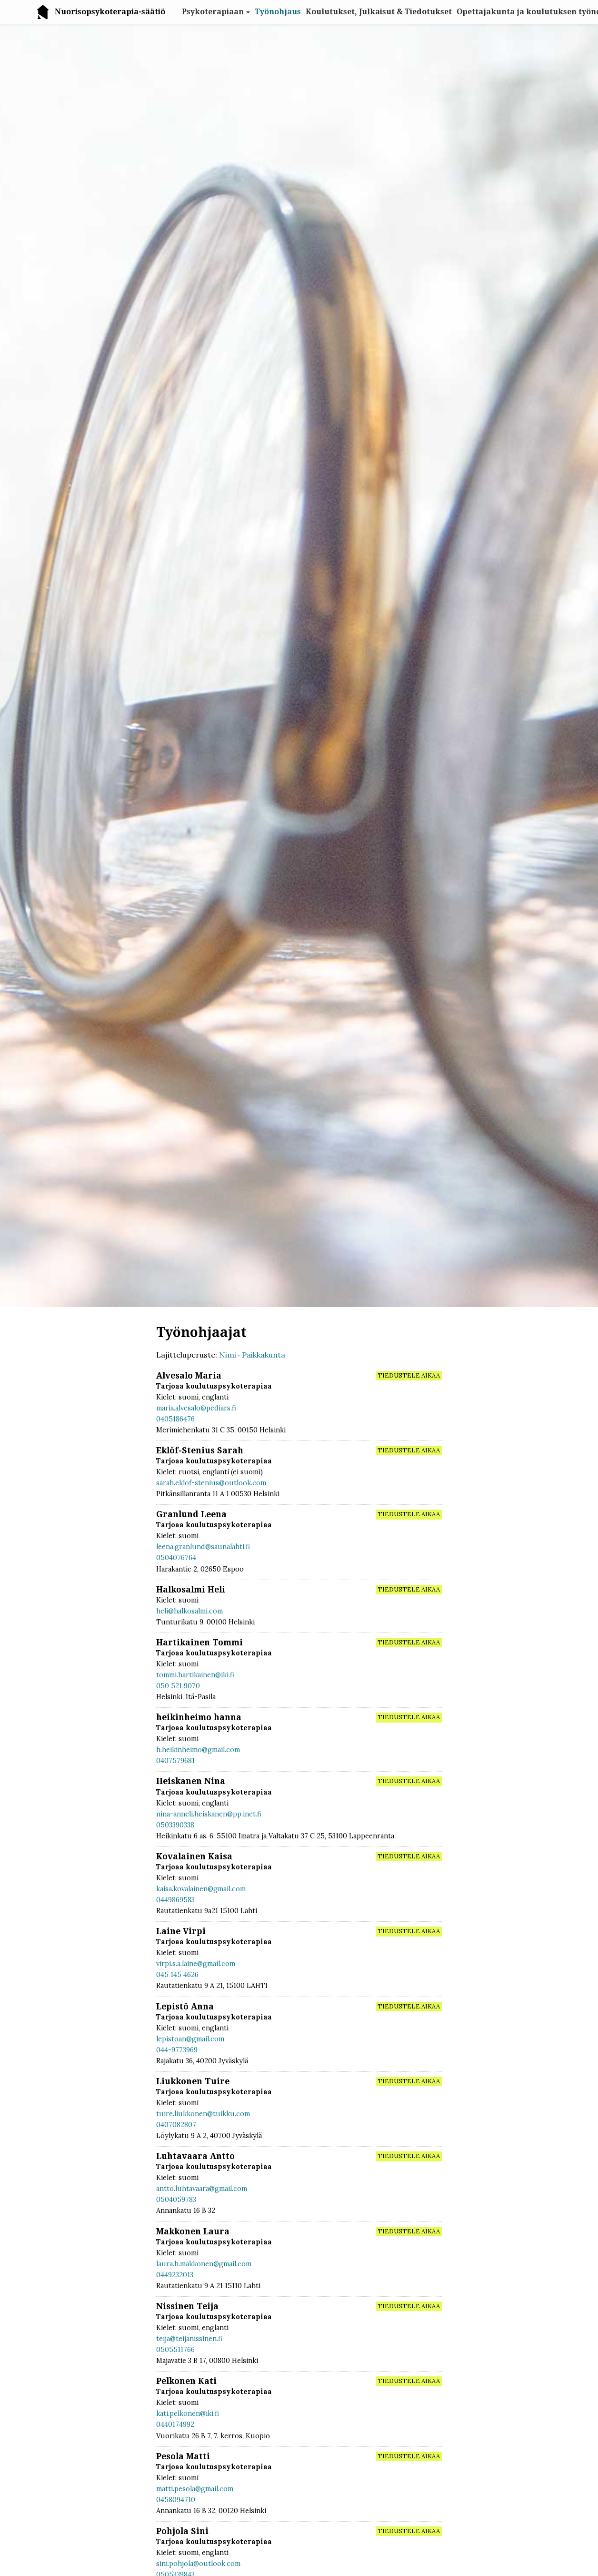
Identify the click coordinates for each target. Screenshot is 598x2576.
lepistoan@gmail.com (190, 2039)
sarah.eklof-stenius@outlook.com (211, 1483)
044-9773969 (177, 2050)
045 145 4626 (177, 1974)
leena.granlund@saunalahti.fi (203, 1546)
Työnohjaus (278, 11)
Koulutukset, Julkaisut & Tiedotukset (379, 11)
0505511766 (175, 2349)
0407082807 (176, 2124)
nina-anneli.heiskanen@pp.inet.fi (208, 1814)
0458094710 (175, 2499)
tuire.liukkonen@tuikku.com (203, 2113)
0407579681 (175, 1760)
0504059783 (176, 2199)
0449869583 (175, 1900)
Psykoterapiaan (213, 11)
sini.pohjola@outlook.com (198, 2563)
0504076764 (176, 1557)
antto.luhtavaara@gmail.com (201, 2188)
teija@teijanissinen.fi (189, 2338)
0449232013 (174, 2275)
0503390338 (175, 1825)
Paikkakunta (263, 1354)
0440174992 (175, 2424)
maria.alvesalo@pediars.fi (196, 1408)
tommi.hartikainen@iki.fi (195, 1675)
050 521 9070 (178, 1686)
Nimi (227, 1354)
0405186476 (175, 1419)
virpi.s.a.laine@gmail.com (195, 1963)
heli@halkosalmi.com (189, 1611)
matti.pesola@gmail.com (194, 2489)
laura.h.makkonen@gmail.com (203, 2264)
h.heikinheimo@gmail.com (198, 1749)
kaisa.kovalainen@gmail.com (201, 1889)
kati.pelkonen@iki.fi (187, 2413)
